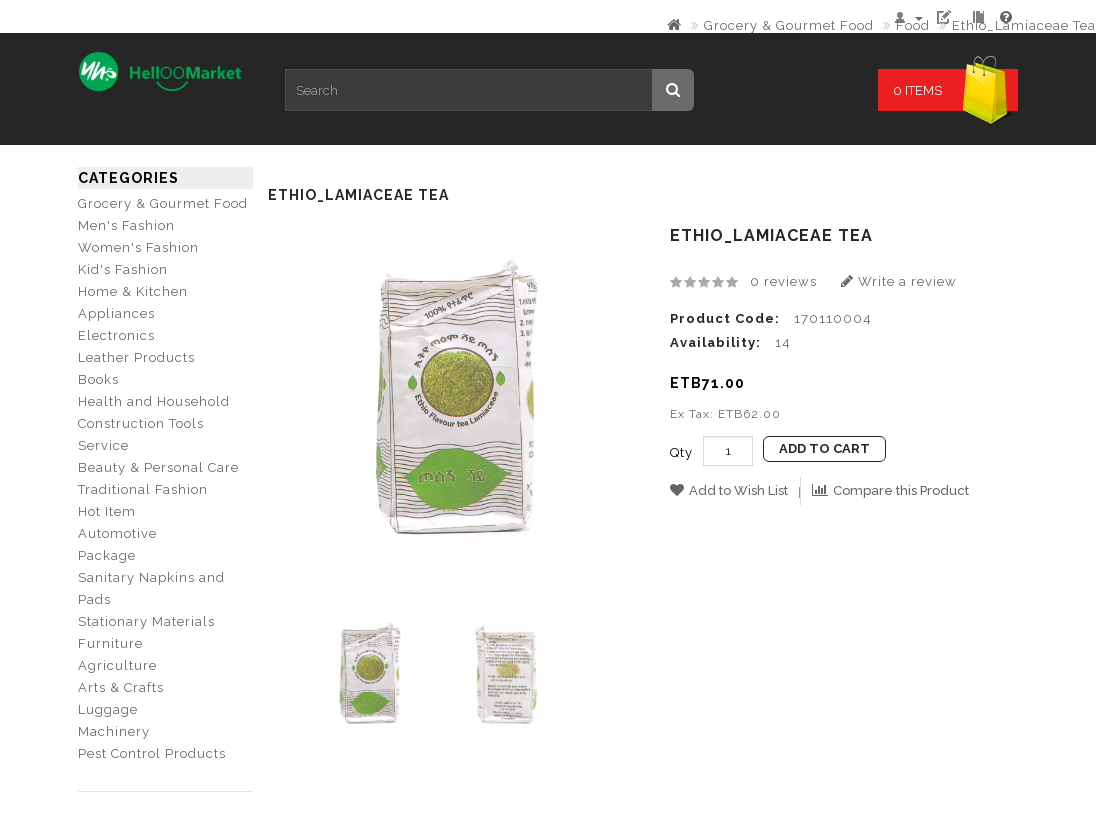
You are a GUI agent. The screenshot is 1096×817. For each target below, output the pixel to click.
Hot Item (107, 511)
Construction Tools (141, 423)
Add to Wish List (729, 490)
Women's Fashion (138, 247)
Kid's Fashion (123, 269)
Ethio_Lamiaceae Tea (1024, 25)
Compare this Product (890, 490)
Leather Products (136, 357)
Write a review (899, 281)
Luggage (108, 709)
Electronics (116, 335)
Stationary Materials (146, 621)
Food (913, 25)
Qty (681, 452)
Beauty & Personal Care (158, 467)
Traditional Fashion (143, 489)
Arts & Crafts (121, 687)
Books (98, 379)
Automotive (117, 533)
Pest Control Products (152, 753)
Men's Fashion (126, 225)
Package (107, 555)
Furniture (110, 643)
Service (103, 445)
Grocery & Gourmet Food (789, 25)
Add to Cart (824, 448)
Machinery (114, 731)
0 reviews (783, 281)
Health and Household (154, 401)
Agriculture (117, 665)
